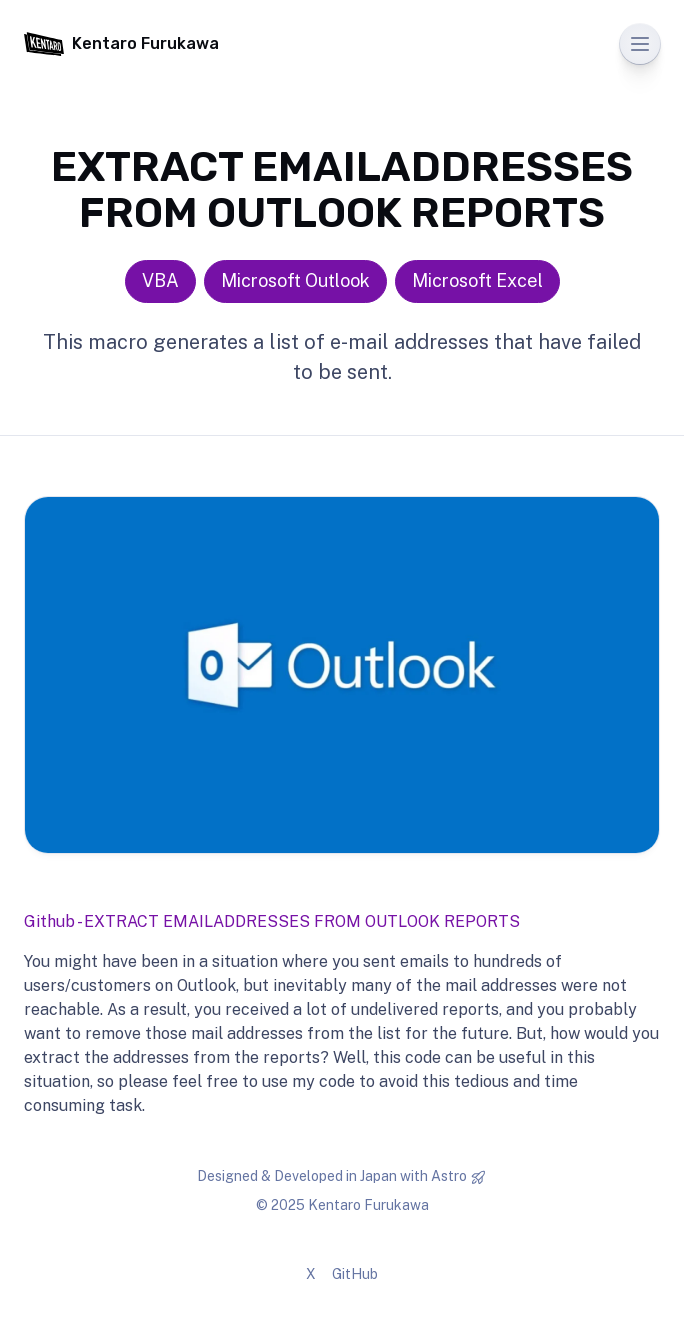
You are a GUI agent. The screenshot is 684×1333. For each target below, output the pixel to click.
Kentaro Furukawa (121, 44)
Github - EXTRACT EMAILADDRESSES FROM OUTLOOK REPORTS (272, 921)
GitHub (355, 1274)
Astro (449, 1176)
